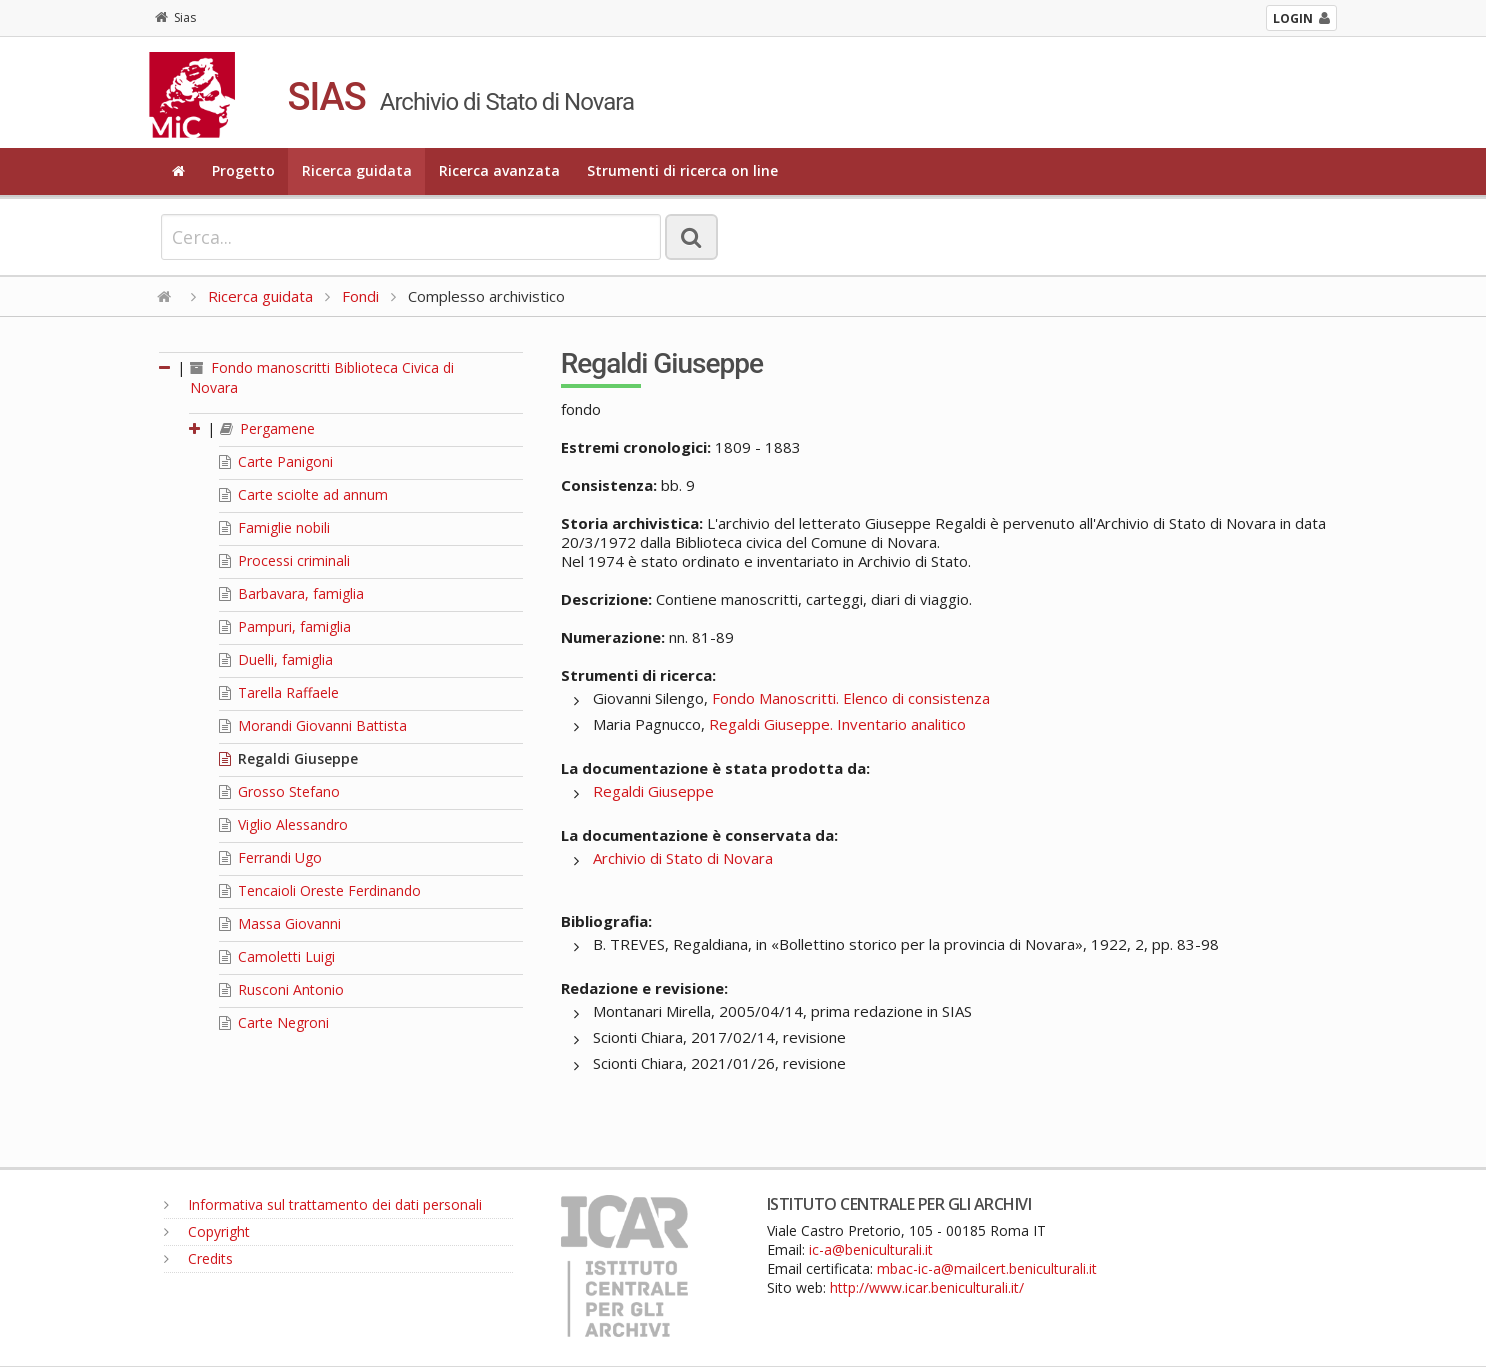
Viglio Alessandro (283, 824)
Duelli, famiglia (276, 659)
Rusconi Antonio (281, 989)
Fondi (360, 296)
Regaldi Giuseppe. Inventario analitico (837, 724)
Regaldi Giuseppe (288, 758)
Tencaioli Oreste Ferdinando (320, 890)
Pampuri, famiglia (285, 626)
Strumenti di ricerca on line (682, 170)
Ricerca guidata (357, 170)
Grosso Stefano (279, 791)
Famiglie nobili (274, 527)
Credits (198, 1258)
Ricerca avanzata (499, 170)
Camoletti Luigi (277, 956)
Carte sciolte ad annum (303, 494)
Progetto (243, 170)
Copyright (207, 1231)
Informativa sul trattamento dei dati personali (323, 1204)
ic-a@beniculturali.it (871, 1249)
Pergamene (267, 428)
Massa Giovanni (280, 923)
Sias (175, 17)
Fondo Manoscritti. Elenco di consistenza (851, 698)
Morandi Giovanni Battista (313, 725)
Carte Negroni (274, 1022)
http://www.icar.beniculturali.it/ (927, 1287)
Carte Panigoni (276, 461)
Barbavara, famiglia (291, 593)
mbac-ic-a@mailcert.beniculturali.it (987, 1268)
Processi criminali (284, 560)
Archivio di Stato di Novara (683, 858)
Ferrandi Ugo (270, 857)
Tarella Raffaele (279, 692)
